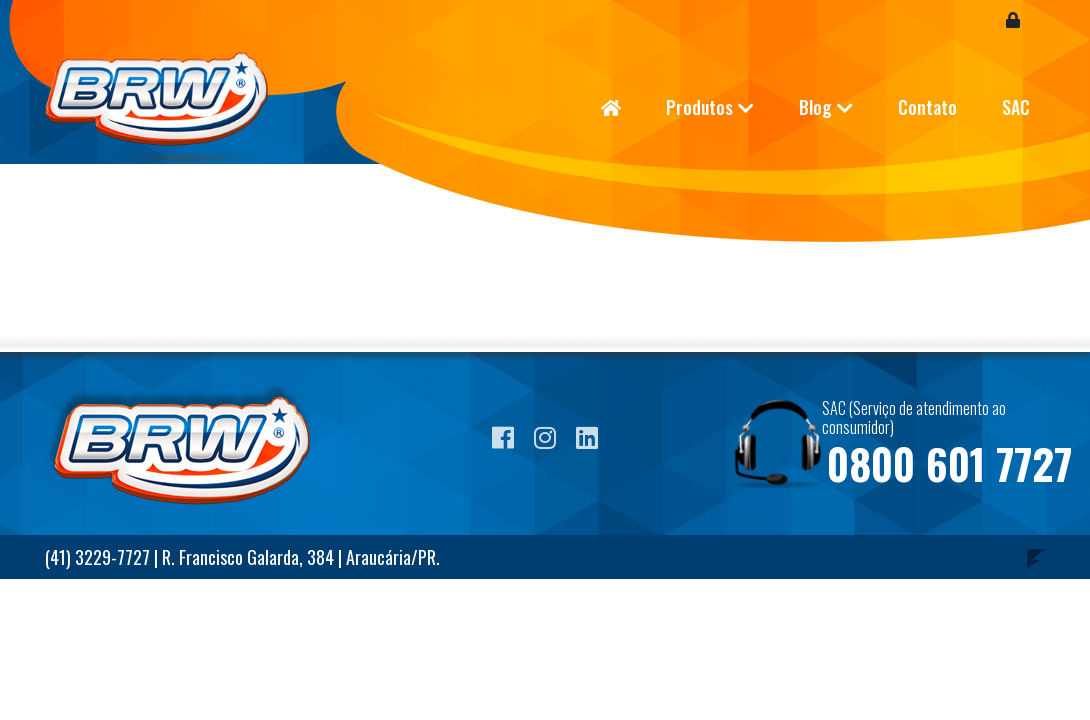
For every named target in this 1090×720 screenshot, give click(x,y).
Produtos (699, 107)
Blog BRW (170, 110)
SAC (1016, 107)
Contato (927, 107)
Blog (815, 107)
